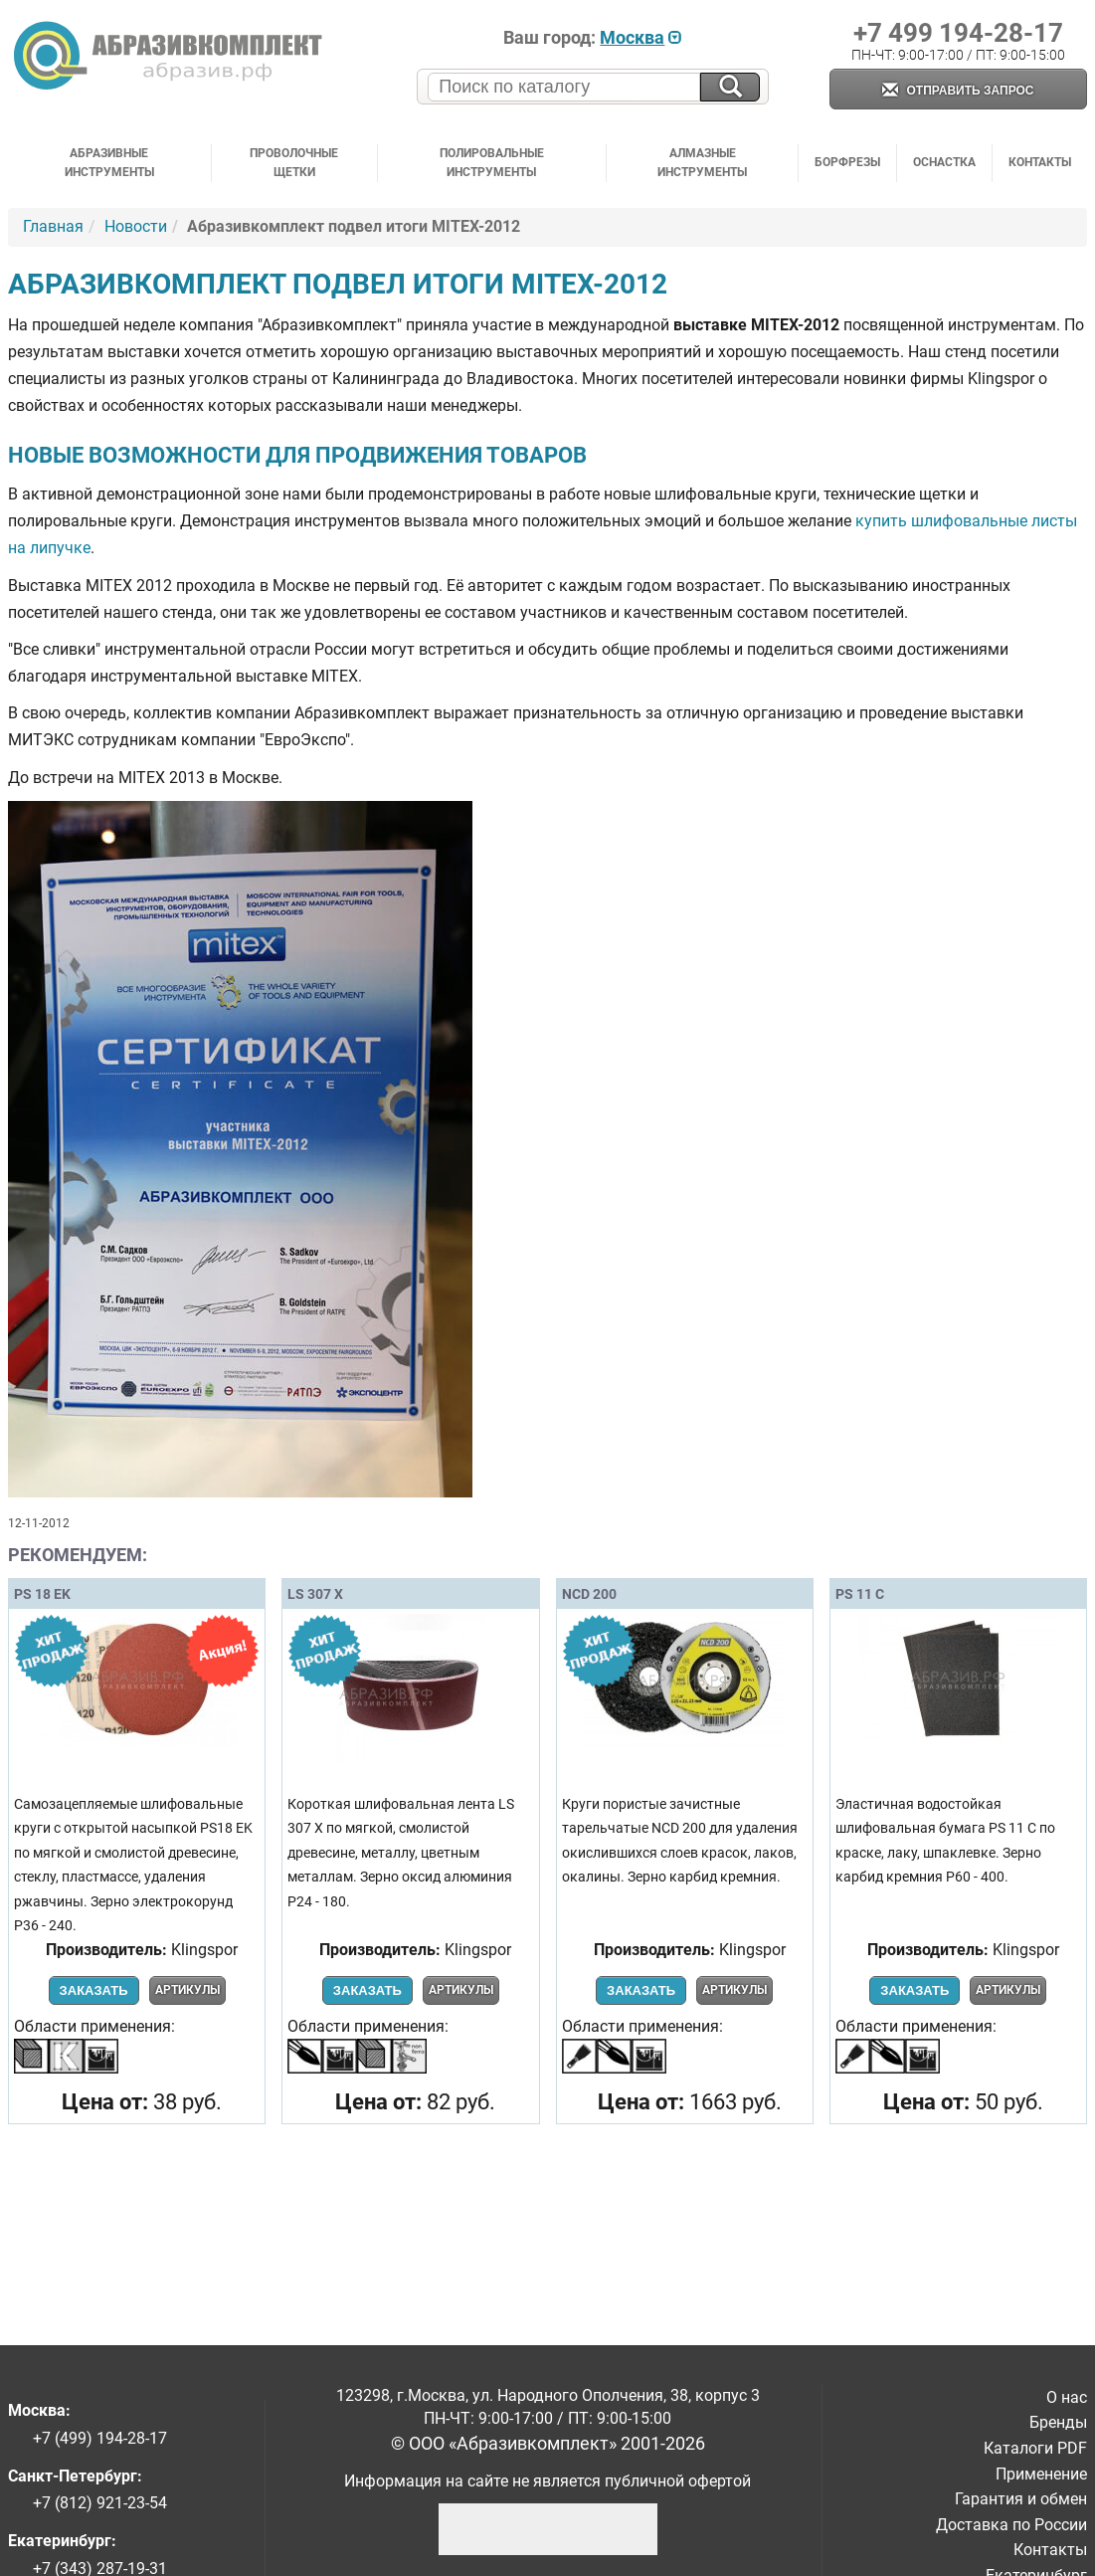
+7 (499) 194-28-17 (100, 2438)
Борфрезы (847, 162)
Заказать (94, 1990)
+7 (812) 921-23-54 (100, 2502)
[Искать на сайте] (730, 87)
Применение (1041, 2474)
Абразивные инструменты (109, 162)
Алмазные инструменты (702, 162)
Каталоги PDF (1035, 2448)
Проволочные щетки (294, 162)
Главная (53, 226)
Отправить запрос (957, 91)
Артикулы (187, 1990)
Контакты (1039, 162)
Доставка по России (1011, 2524)
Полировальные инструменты (492, 162)
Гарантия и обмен (1021, 2498)
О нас (1066, 2397)
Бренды (1058, 2422)
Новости (135, 226)
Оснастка (944, 162)
